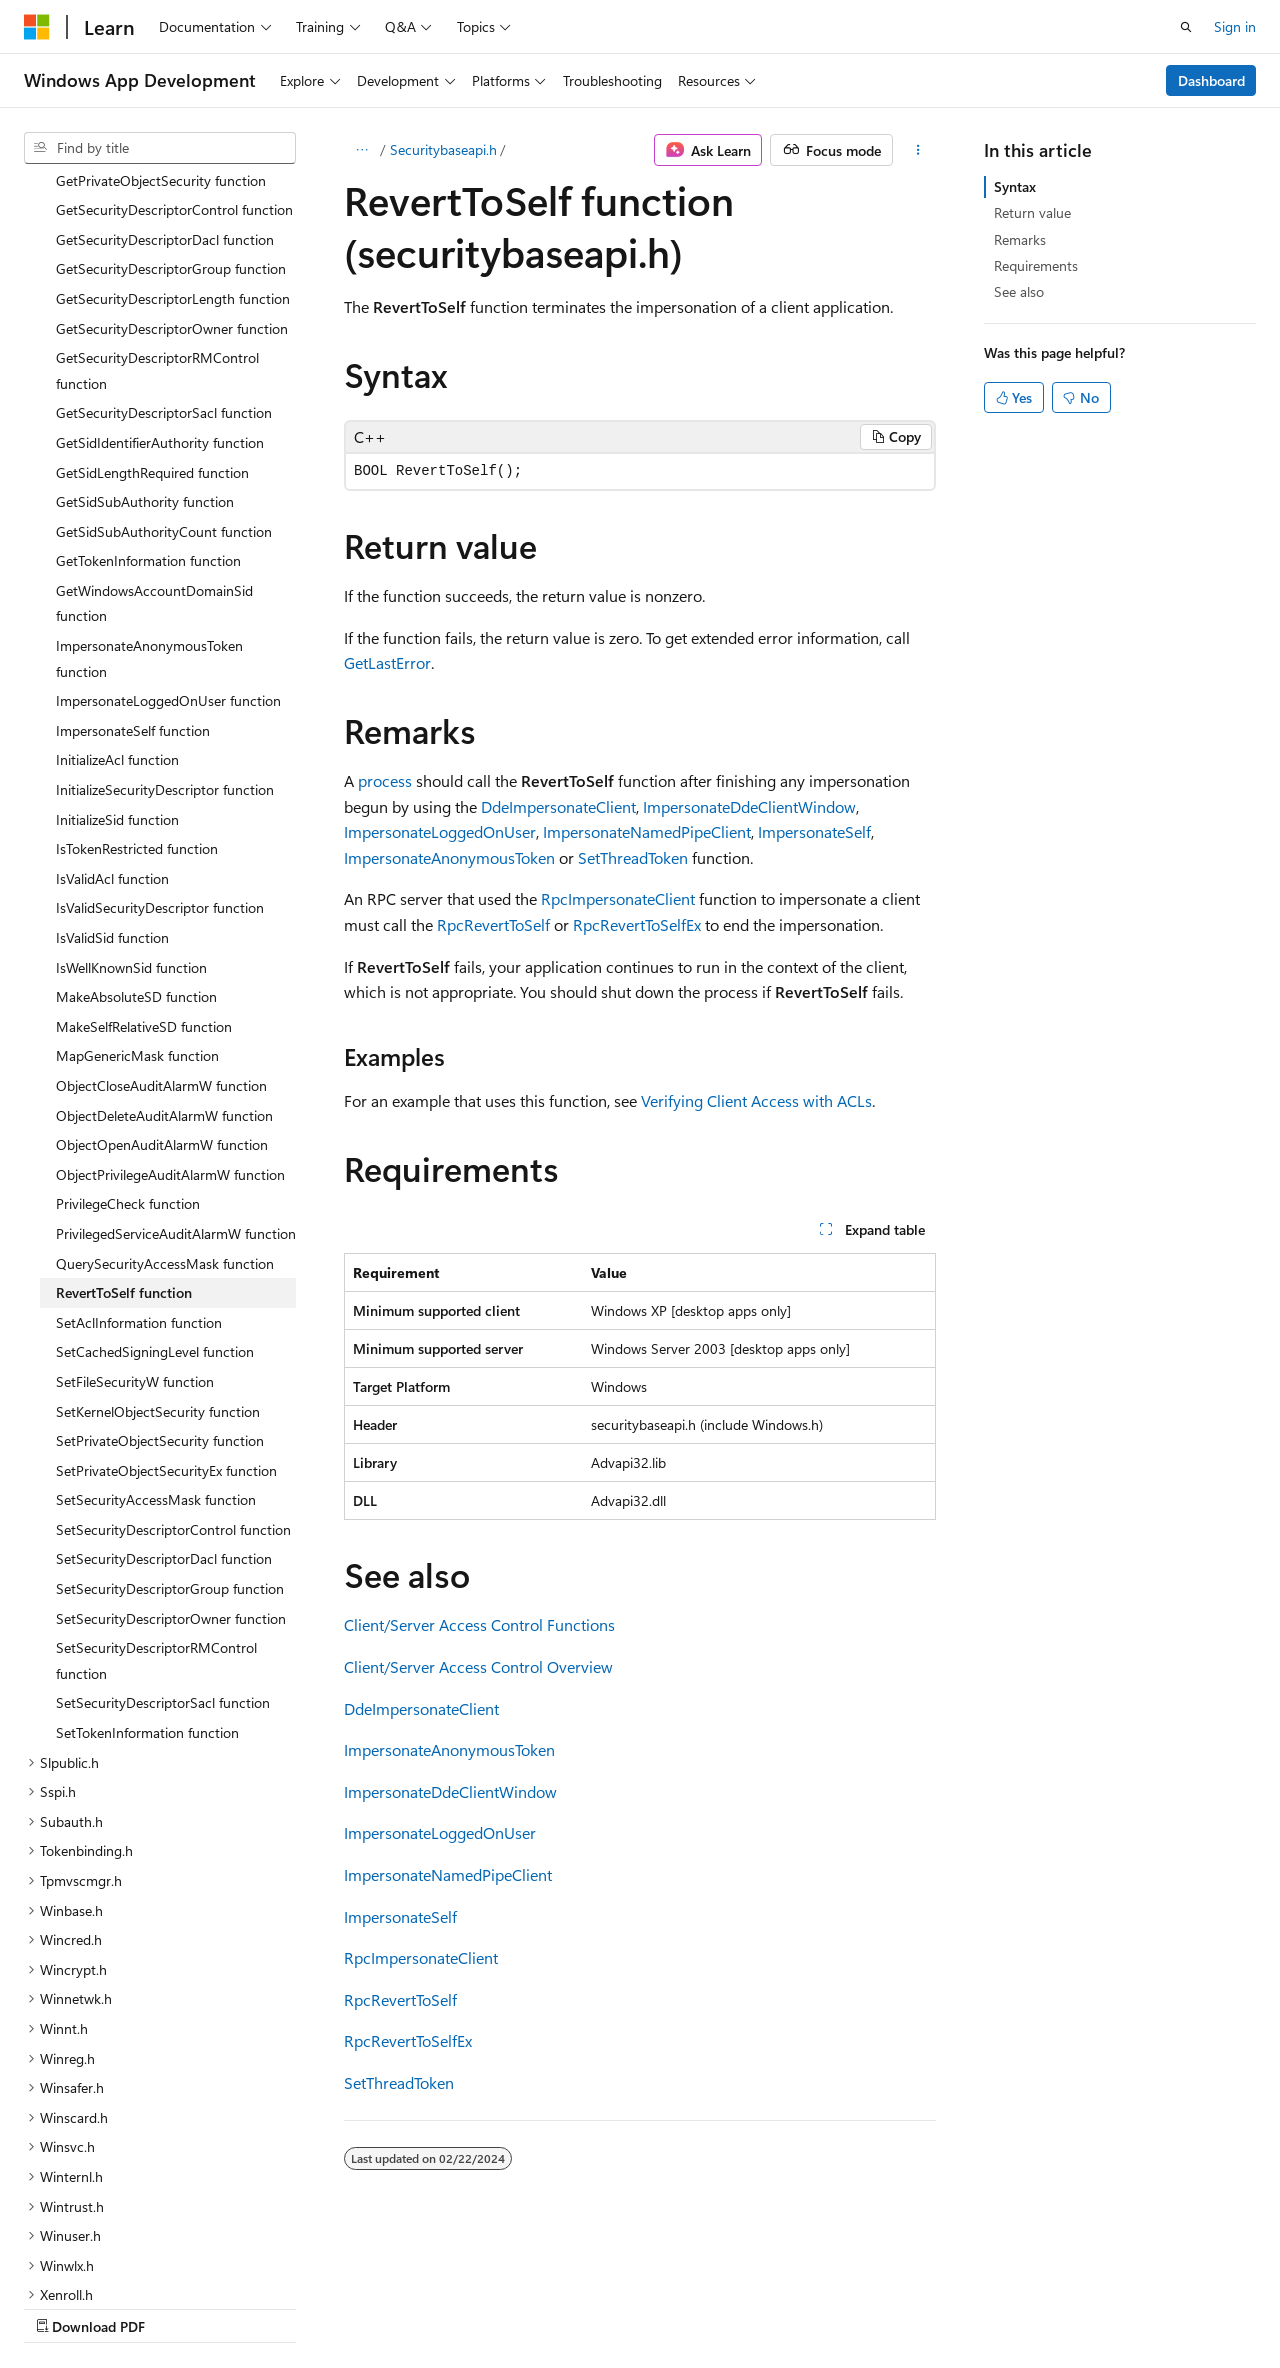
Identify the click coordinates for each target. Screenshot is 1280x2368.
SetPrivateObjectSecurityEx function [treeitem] (166, 1296)
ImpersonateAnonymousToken (449, 857)
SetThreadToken (633, 857)
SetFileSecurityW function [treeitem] (135, 1207)
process (385, 780)
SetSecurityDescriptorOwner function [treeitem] (171, 1444)
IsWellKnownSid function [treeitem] (131, 793)
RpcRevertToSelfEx (637, 924)
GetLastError (387, 662)
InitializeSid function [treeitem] (117, 645)
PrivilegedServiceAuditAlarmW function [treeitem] (176, 1059)
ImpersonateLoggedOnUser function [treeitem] (168, 526)
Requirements (1036, 265)
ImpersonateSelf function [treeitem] (133, 556)
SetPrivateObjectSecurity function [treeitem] (160, 1266)
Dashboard (1211, 80)
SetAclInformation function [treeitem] (139, 1148)
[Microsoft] (37, 27)
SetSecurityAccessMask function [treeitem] (156, 1325)
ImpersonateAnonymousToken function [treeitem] (149, 484)
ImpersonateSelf (814, 831)
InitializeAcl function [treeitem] (117, 585)
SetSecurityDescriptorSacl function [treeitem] (163, 1528)
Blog (272, 2307)
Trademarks (635, 2307)
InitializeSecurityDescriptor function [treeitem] (165, 615)
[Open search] (1186, 27)
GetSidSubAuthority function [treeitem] (145, 327)
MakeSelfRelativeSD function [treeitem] (144, 852)
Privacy (437, 2307)
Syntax (1015, 186)
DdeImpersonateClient (558, 806)
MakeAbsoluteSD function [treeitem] (136, 822)
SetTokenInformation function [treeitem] (147, 1558)
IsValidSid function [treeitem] (112, 763)
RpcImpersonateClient (618, 898)
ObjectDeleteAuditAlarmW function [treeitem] (164, 941)
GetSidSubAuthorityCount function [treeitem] (164, 357)
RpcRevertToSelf (493, 924)
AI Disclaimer (64, 2307)
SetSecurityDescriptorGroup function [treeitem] (170, 1414)
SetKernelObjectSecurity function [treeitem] (158, 1237)
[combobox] (160, 148)
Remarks (1020, 239)
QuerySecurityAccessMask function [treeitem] (165, 1089)
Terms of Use (536, 2307)
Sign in (1235, 26)
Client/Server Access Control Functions (479, 1624)
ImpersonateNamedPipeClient (647, 831)
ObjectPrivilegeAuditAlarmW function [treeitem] (170, 1000)
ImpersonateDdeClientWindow (749, 806)
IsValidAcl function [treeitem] (112, 704)
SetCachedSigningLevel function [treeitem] (155, 1177)
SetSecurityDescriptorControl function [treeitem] (173, 1355)
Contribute (358, 2307)
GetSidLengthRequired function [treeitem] (152, 298)
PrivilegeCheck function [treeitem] (128, 1029)
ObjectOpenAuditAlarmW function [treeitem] (162, 970)
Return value (1032, 212)
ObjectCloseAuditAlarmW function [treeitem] (161, 911)
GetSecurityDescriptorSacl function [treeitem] (164, 238)
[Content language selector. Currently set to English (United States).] (115, 2259)
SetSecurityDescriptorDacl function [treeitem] (164, 1384)
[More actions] (918, 150)
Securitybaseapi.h (443, 149)
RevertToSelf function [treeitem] (124, 1118)
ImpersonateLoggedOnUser (440, 831)
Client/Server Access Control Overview (478, 1666)
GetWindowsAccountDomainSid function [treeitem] (154, 429)
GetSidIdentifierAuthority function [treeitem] (160, 268)
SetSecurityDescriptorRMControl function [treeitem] (156, 1486)
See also (1019, 291)
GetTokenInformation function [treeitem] (148, 386)
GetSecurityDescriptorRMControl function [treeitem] (157, 196)
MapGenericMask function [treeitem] (137, 881)
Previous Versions (181, 2307)
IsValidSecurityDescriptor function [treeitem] (160, 733)
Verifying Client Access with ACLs (756, 1100)
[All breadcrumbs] (361, 150)
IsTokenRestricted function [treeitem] (137, 674)
